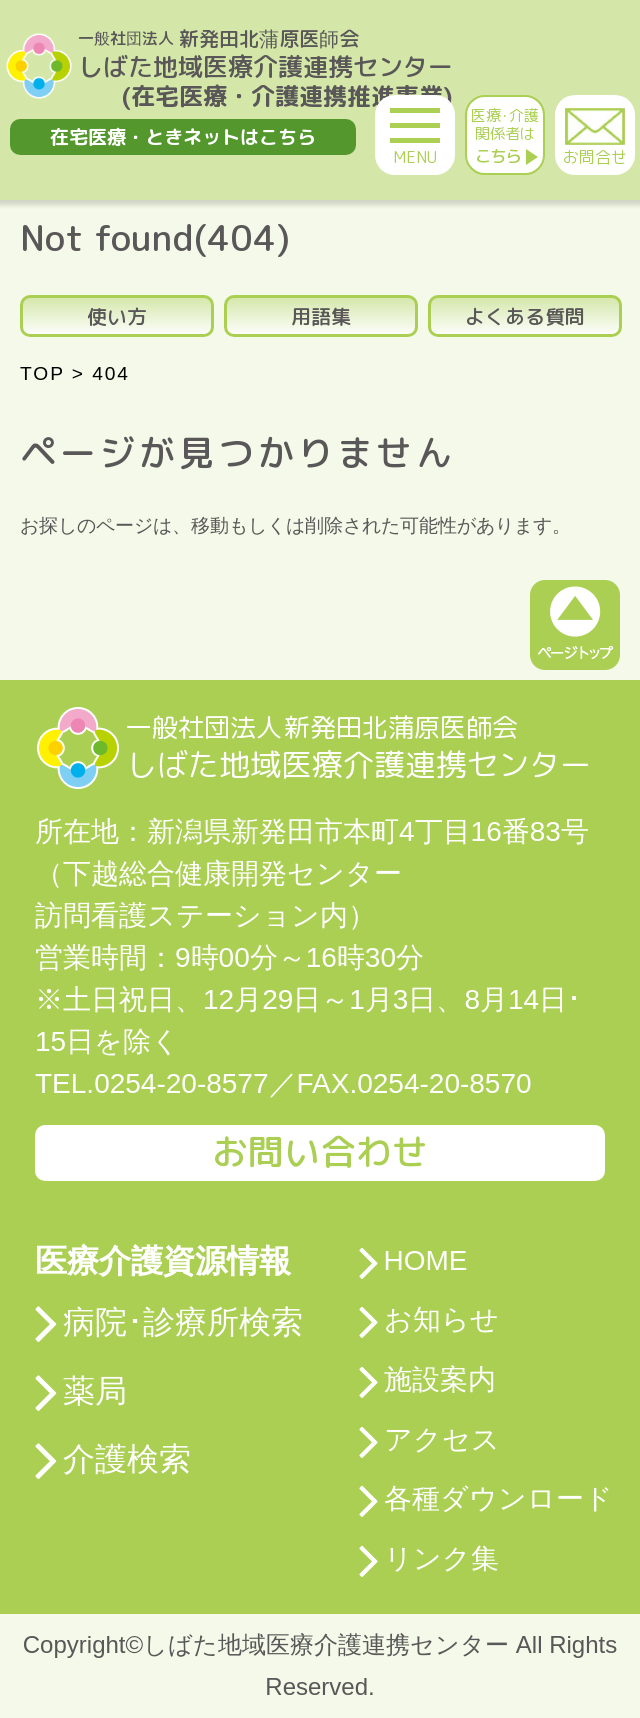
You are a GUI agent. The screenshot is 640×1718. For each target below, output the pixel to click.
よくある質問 (525, 316)
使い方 (117, 316)
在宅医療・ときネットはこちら (183, 136)
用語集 (321, 316)
